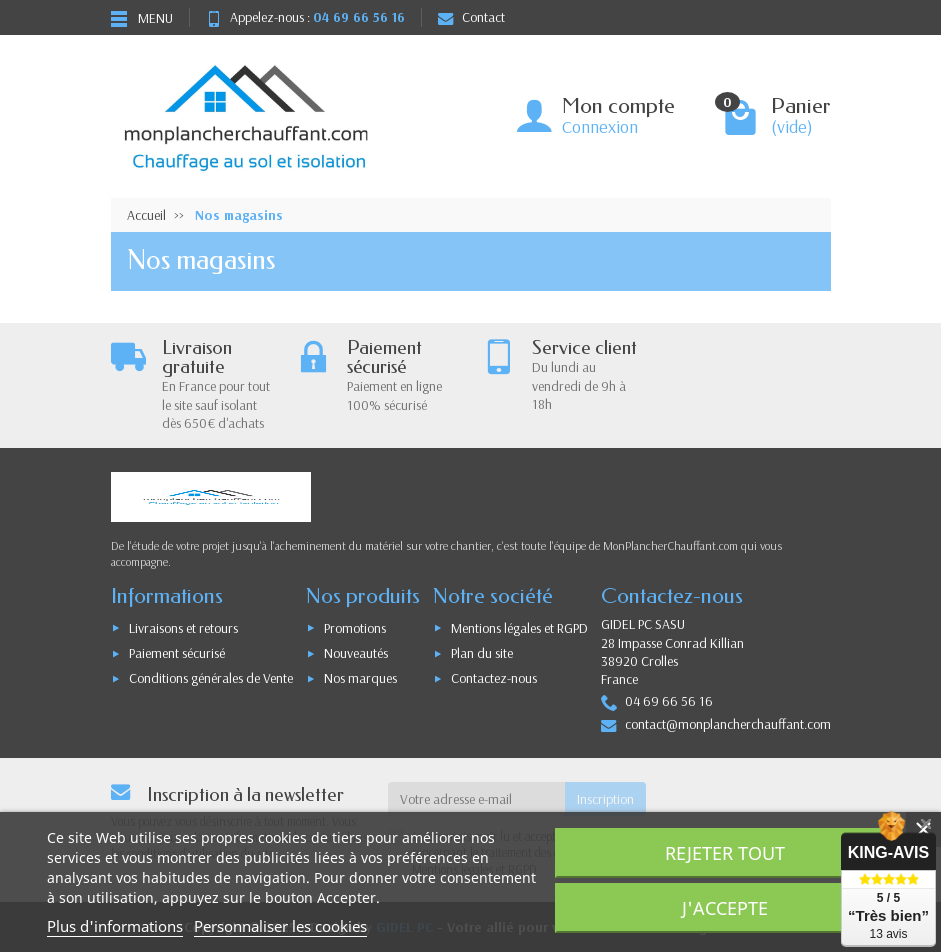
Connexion (600, 126)
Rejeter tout (725, 853)
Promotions (355, 628)
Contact (471, 17)
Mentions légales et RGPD (519, 628)
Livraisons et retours (183, 628)
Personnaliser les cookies (280, 926)
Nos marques (360, 678)
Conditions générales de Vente (211, 678)
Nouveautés (356, 653)
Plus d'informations (115, 926)
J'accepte (725, 908)
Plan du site (482, 653)
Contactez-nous (494, 678)
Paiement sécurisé (177, 653)
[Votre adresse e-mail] (476, 799)
